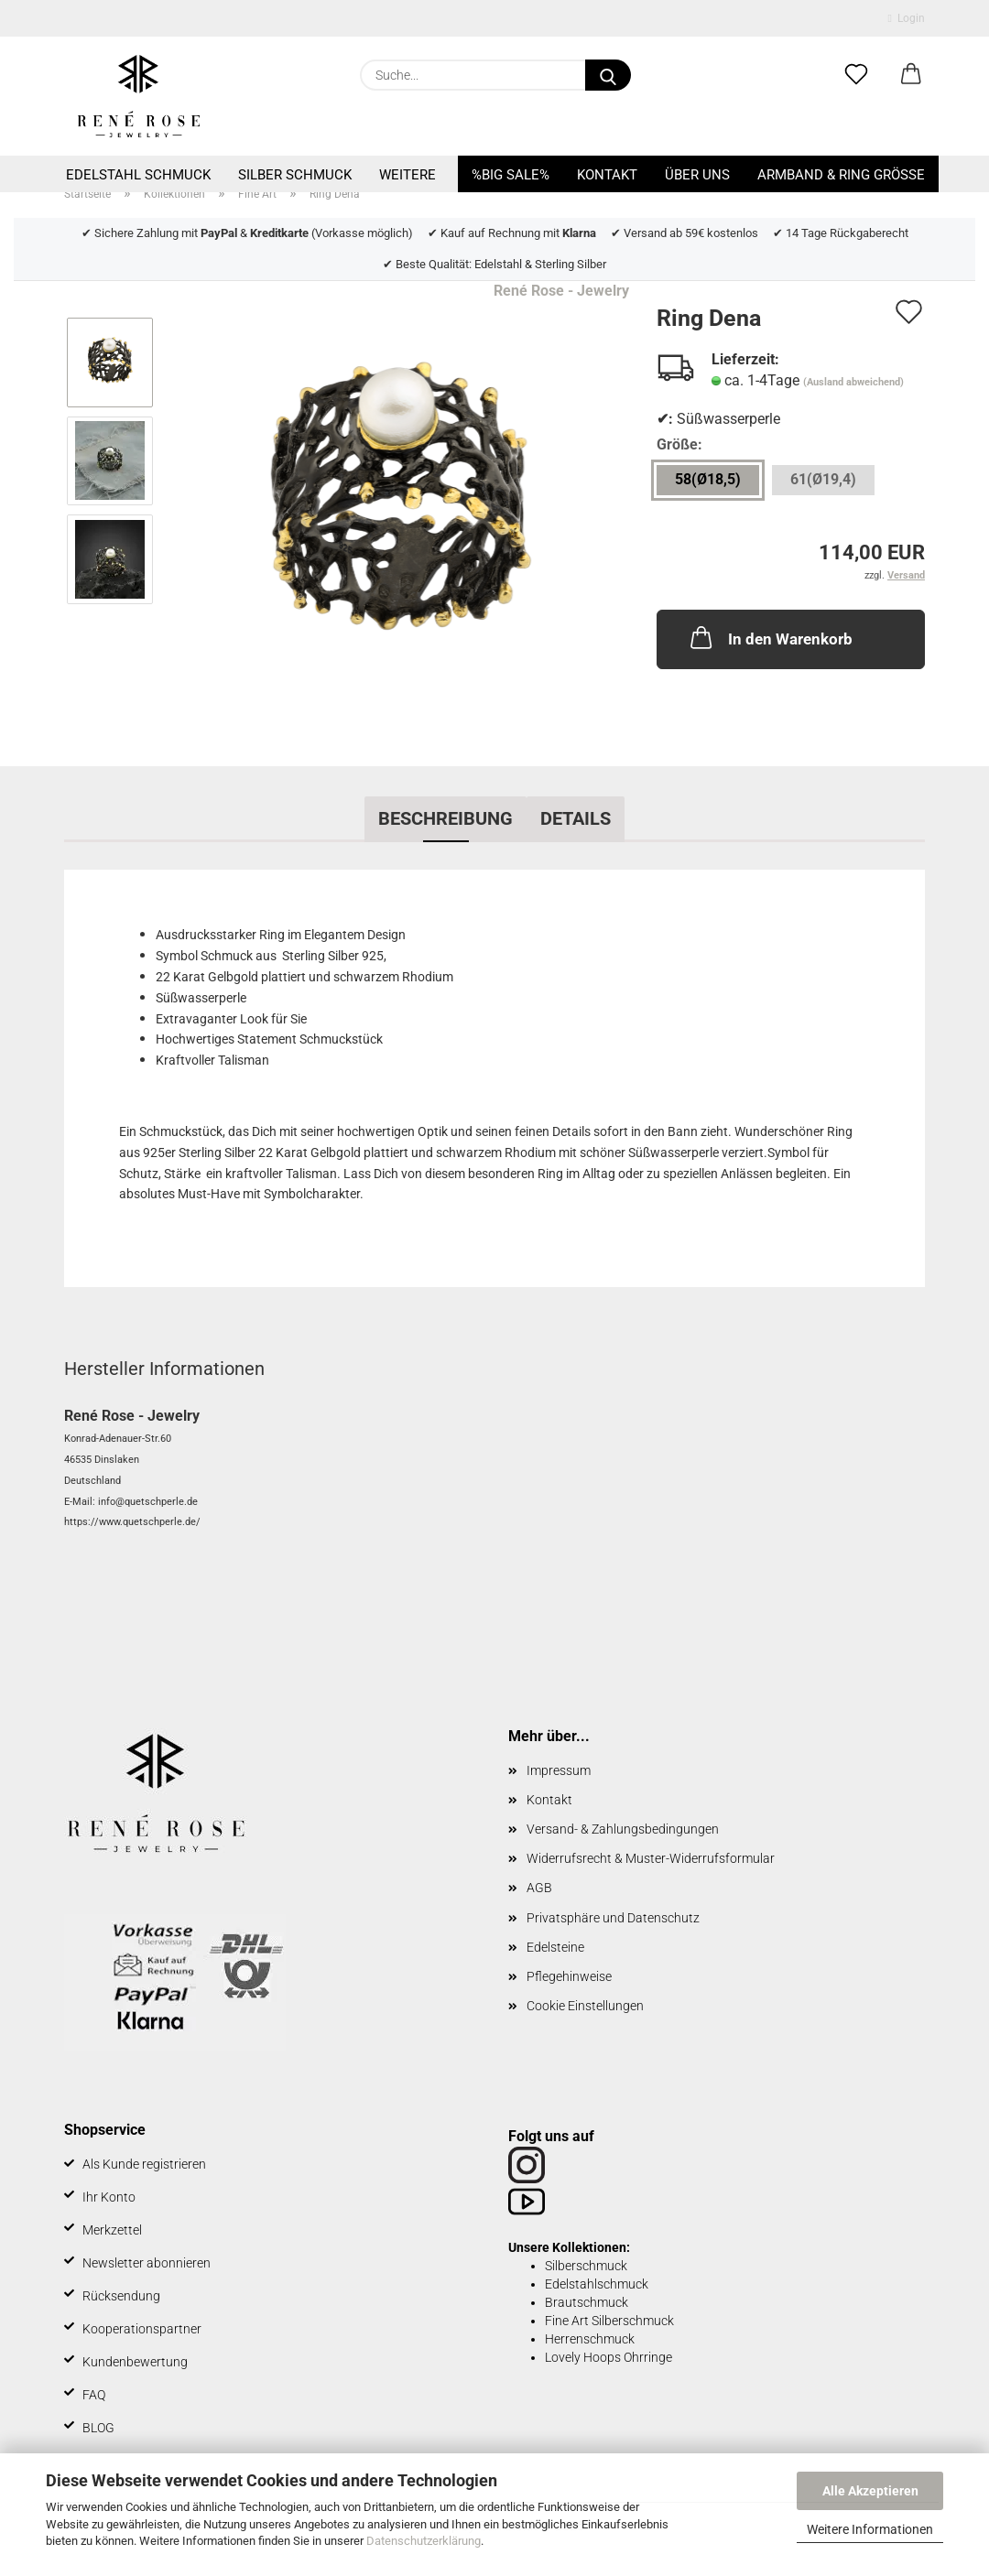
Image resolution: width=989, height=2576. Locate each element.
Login (906, 18)
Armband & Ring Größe (841, 175)
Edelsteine (555, 1947)
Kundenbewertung (135, 2361)
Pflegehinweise (569, 1976)
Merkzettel (112, 2230)
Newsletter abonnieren (146, 2263)
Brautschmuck (586, 2302)
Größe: (679, 444)
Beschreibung (445, 818)
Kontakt (607, 175)
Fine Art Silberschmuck (609, 2320)
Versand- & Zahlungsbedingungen (623, 1829)
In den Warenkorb (770, 637)
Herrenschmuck (590, 2339)
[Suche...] (608, 75)
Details (575, 818)
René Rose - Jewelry (561, 290)
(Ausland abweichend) (853, 382)
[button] (911, 75)
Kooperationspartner (141, 2329)
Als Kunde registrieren (144, 2164)
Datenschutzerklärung (423, 2541)
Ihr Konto (109, 2197)
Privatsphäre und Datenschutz (613, 1917)
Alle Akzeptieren (870, 2491)
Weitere (407, 175)
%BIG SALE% (510, 175)
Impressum (559, 1770)
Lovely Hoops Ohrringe (608, 2357)
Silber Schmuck (295, 175)
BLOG (98, 2427)
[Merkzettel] (856, 75)
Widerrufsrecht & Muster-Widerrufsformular (651, 1858)
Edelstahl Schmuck (138, 175)
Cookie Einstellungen (585, 2005)
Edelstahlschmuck (596, 2284)
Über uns (697, 175)
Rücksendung (121, 2296)
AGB (539, 1887)
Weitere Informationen (870, 2529)
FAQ (93, 2394)
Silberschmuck (586, 2265)
